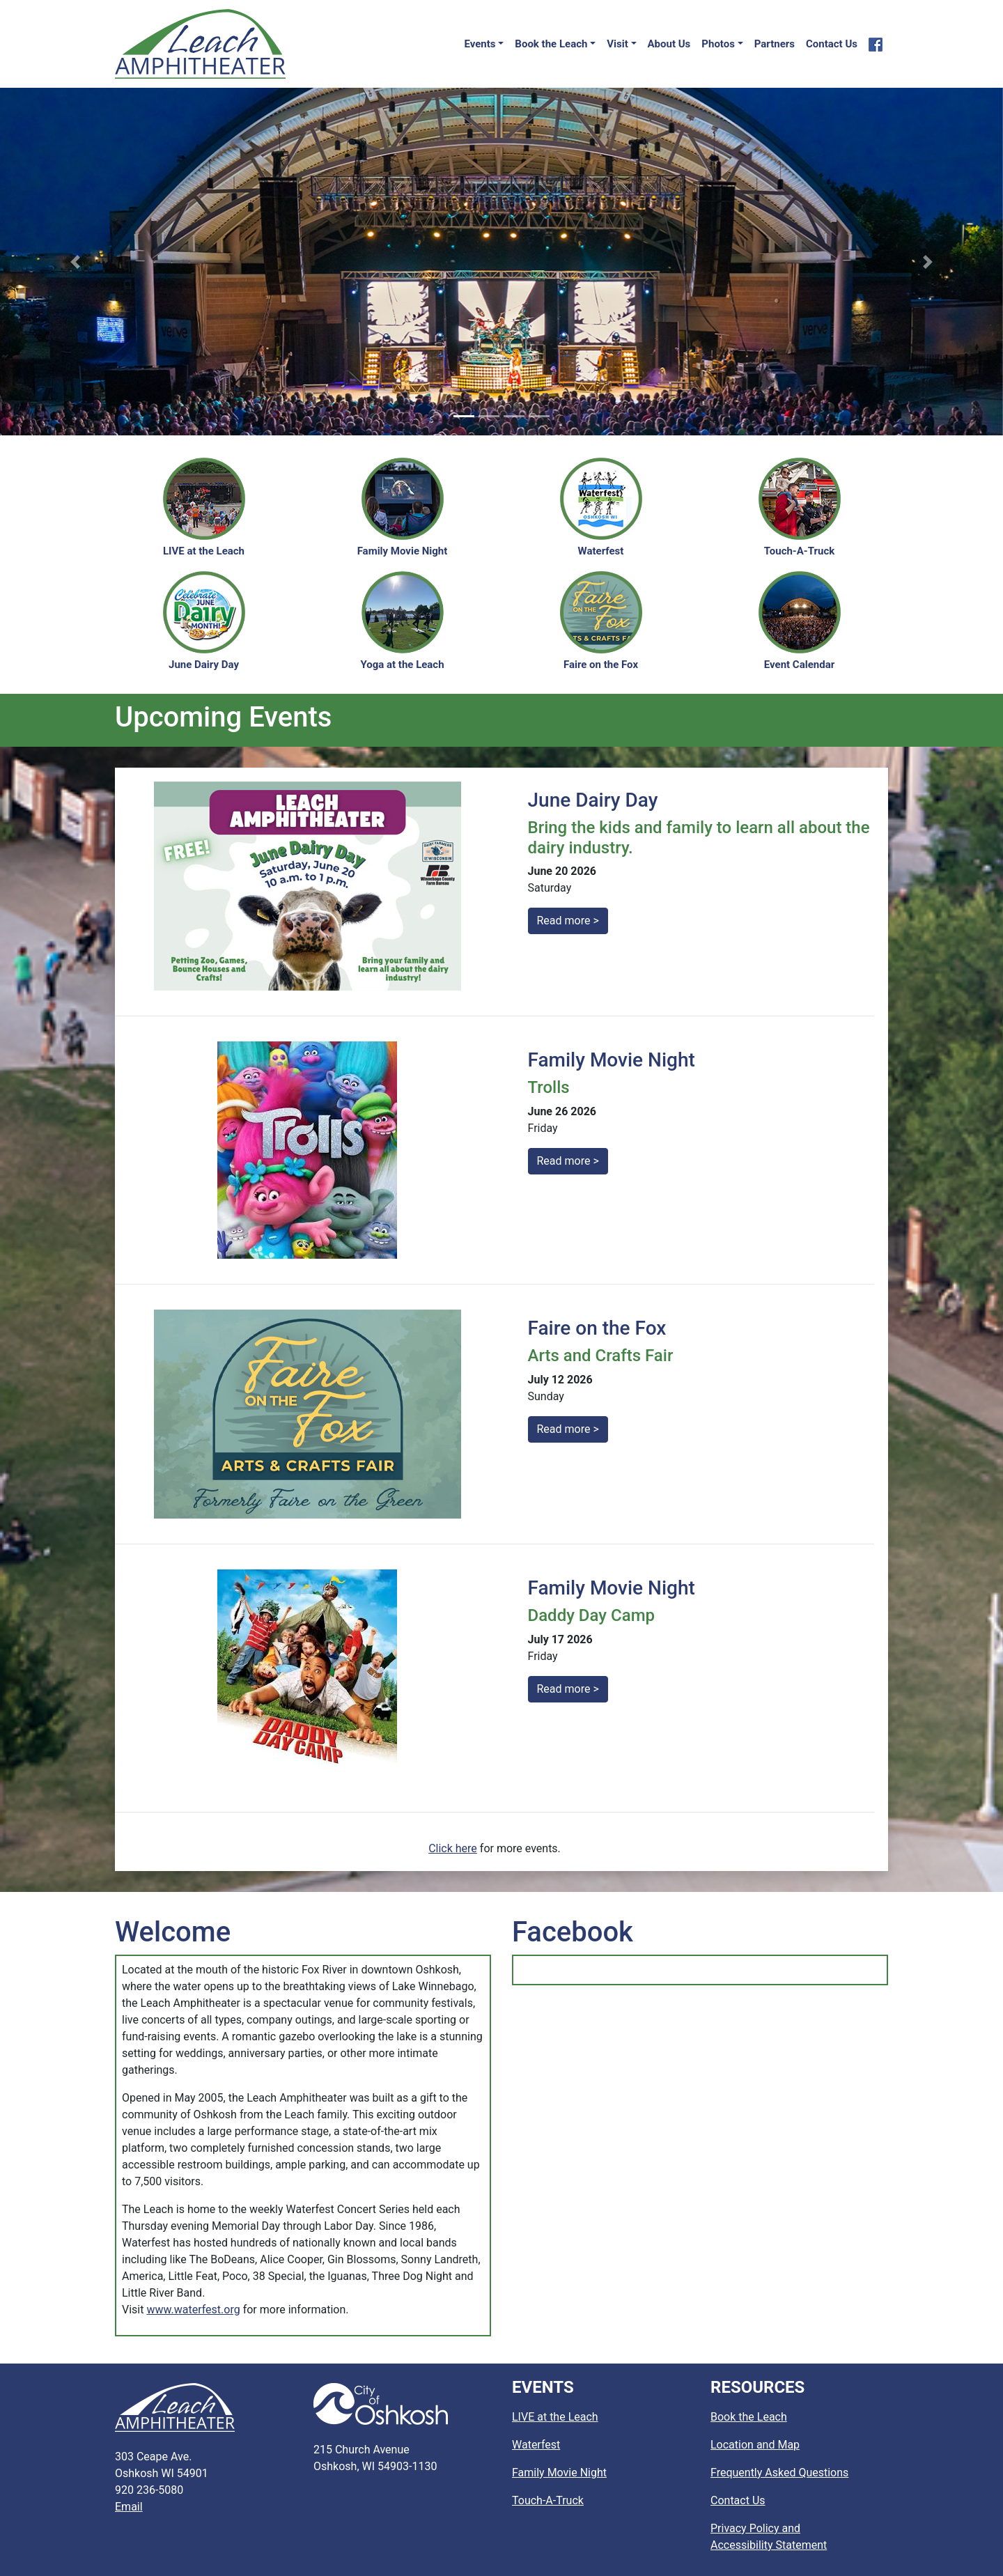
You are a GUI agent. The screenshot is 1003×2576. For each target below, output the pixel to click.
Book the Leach (748, 2416)
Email (129, 2506)
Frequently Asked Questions (779, 2472)
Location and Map (755, 2444)
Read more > (568, 920)
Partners (774, 44)
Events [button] (480, 44)
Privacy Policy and (768, 2537)
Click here (452, 1848)
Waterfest (536, 2444)
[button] (75, 261)
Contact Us (831, 44)
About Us (669, 44)
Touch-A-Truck (548, 2500)
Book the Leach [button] (551, 44)
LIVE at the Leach (555, 2416)
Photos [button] (718, 44)
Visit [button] (617, 44)
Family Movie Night (559, 2472)
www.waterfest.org (193, 2309)
